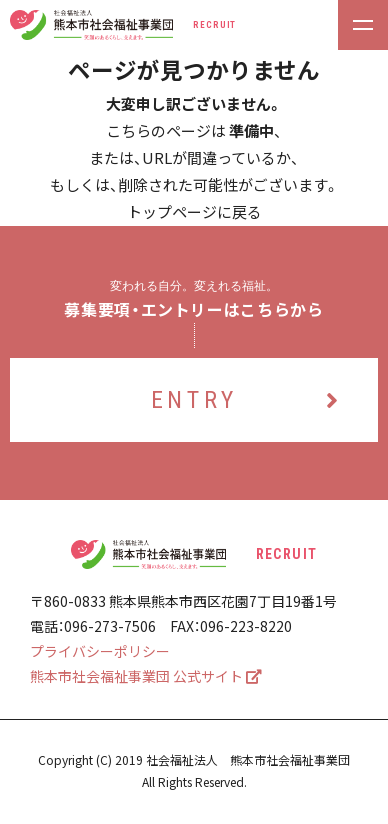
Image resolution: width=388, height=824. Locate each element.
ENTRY (247, 400)
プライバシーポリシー (100, 651)
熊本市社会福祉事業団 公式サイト (146, 676)
